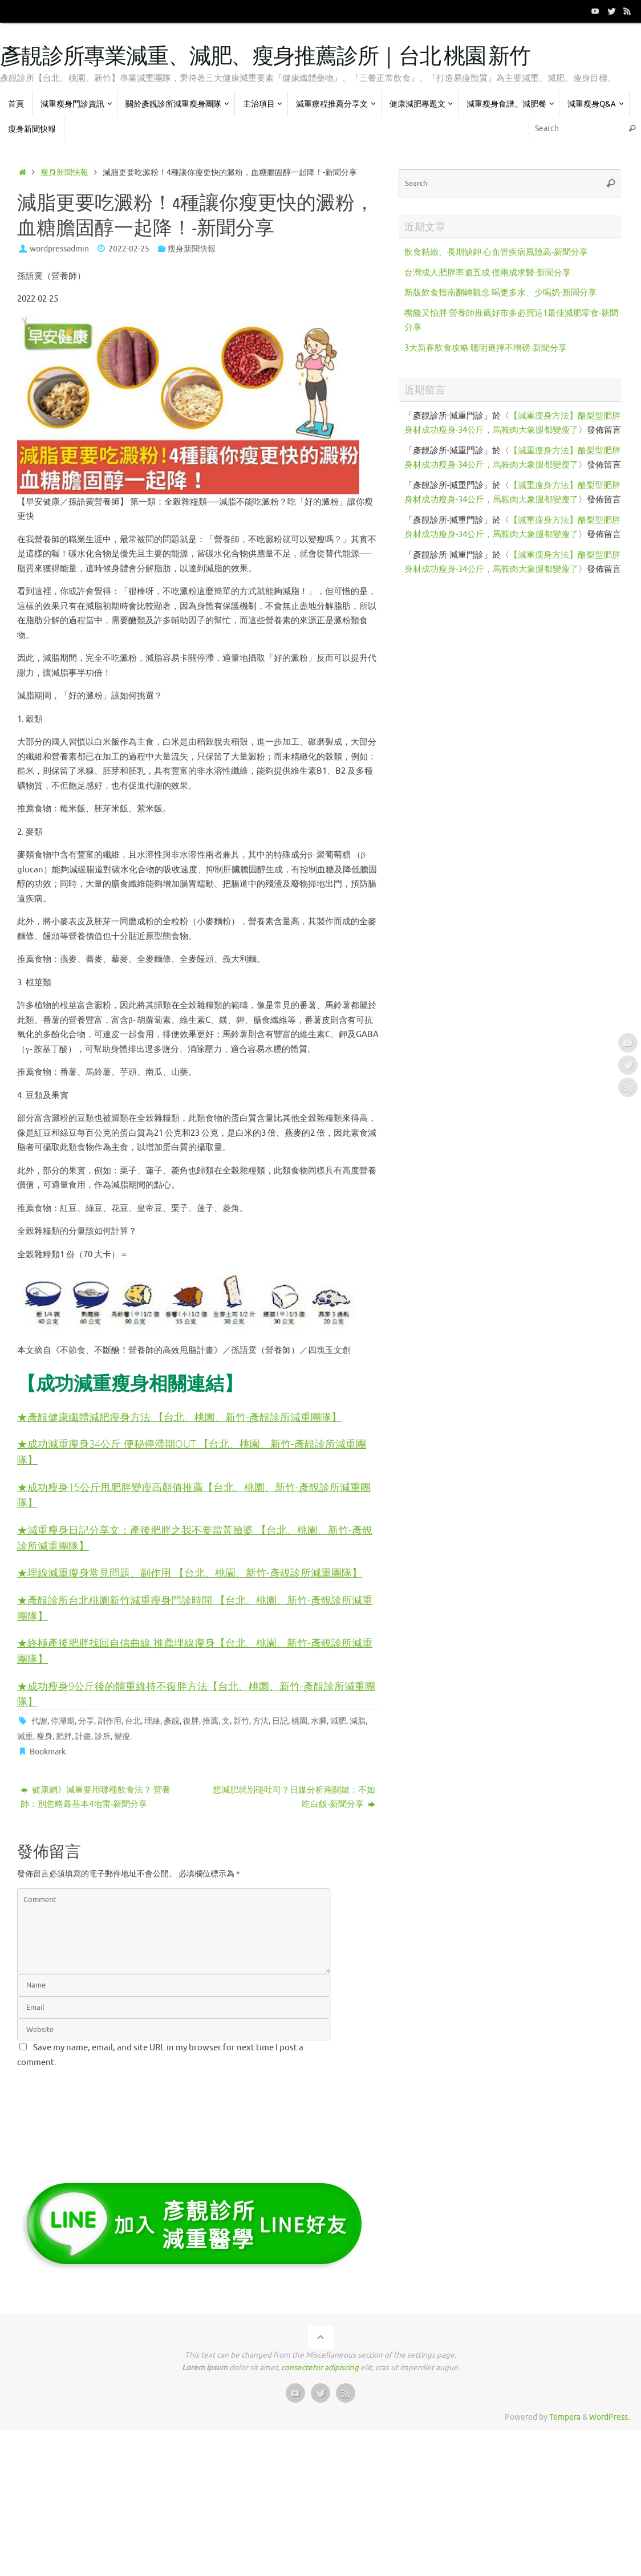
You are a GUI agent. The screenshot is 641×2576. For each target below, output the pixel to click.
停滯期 (63, 1720)
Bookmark (48, 1751)
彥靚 (172, 1720)
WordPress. (609, 2416)
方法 (261, 1720)
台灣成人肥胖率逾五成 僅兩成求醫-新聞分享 (487, 272)
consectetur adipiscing (320, 2367)
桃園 (299, 1720)
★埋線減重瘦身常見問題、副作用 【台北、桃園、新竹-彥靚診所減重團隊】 (189, 1571)
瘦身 (44, 1735)
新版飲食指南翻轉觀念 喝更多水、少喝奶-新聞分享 (500, 292)
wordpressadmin (59, 249)
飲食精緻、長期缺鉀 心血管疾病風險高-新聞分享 (496, 252)
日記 (280, 1720)
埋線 (152, 1720)
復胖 (191, 1720)
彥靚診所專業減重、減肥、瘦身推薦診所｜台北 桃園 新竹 (265, 57)
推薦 (210, 1720)
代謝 (39, 1720)
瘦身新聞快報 (64, 172)
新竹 (241, 1720)
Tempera (565, 2416)
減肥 (338, 1720)
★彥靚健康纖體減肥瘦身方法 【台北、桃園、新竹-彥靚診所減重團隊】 (179, 1415)
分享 (86, 1720)
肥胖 (64, 1735)
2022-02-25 (128, 249)
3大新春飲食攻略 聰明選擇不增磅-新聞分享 (485, 348)
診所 (103, 1735)
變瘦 (122, 1735)
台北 (133, 1720)
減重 (25, 1735)
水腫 (319, 1720)
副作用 (109, 1720)
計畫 (83, 1735)
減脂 (358, 1720)
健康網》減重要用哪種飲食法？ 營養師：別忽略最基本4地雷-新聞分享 (96, 1796)
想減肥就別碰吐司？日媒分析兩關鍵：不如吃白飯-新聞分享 (294, 1796)
